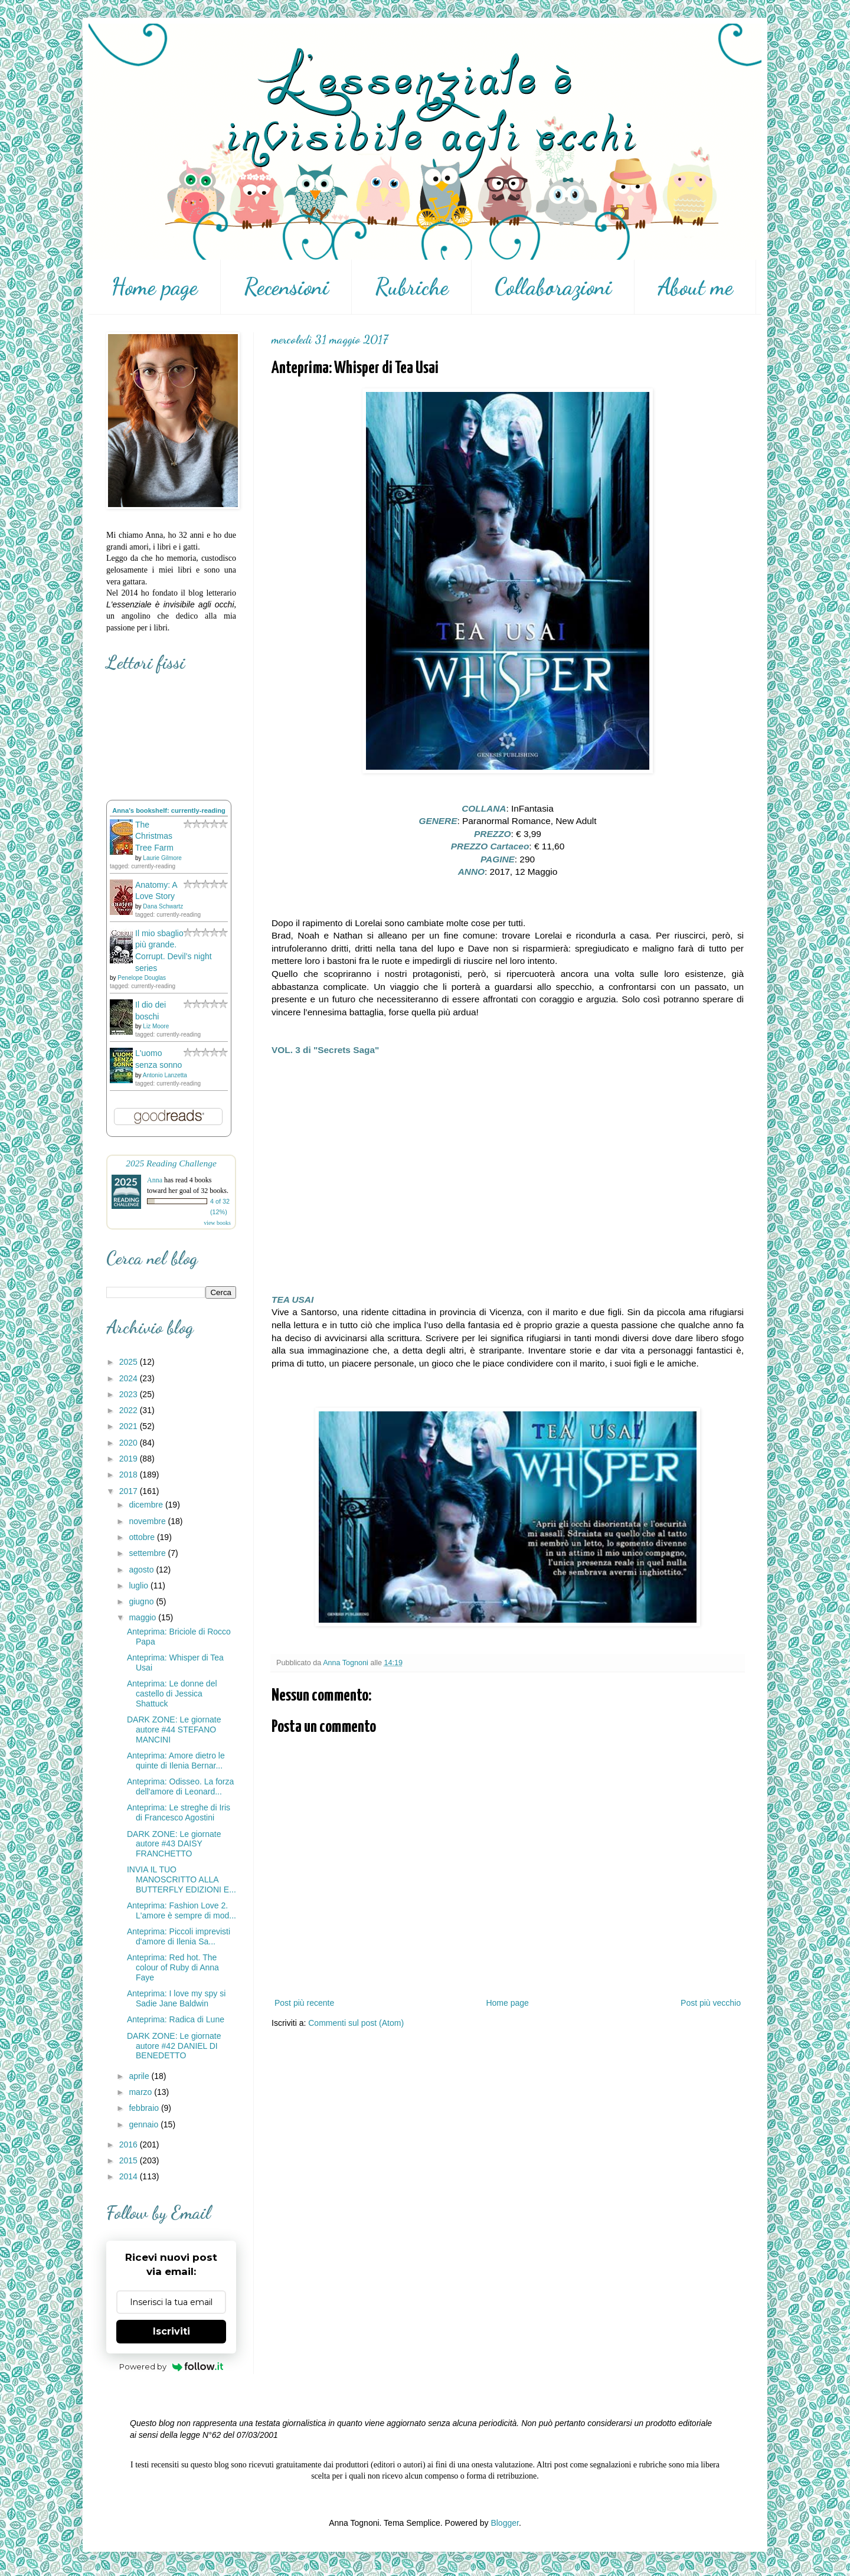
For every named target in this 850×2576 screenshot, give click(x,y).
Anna (154, 1180)
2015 (129, 2160)
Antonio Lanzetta (165, 1075)
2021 (129, 1426)
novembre (148, 1521)
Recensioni (286, 286)
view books (217, 1223)
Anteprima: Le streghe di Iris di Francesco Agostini (178, 1812)
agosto (142, 1569)
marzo (141, 2092)
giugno (142, 1601)
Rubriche (412, 286)
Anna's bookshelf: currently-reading (168, 810)
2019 (129, 1458)
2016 (129, 2144)
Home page (154, 286)
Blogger (504, 2523)
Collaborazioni (553, 286)
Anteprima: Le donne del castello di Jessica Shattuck (172, 1693)
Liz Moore (156, 1026)
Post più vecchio (711, 2003)
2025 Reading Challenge (171, 1163)
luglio (140, 1585)
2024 (129, 1378)
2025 (129, 1362)
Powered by (171, 2366)
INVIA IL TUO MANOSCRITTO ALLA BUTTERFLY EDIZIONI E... (181, 1879)
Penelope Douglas (141, 978)
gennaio (145, 2124)
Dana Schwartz (163, 906)
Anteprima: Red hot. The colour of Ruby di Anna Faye (173, 1967)
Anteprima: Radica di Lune (175, 2019)
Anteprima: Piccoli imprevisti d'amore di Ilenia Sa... (178, 1936)
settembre (148, 1553)
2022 (129, 1410)
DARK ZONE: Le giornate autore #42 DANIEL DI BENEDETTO (174, 2046)
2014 (129, 2176)
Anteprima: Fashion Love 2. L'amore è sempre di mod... (181, 1910)
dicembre (147, 1504)
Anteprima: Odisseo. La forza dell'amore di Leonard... (180, 1786)
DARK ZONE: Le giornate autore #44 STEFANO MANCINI (174, 1729)
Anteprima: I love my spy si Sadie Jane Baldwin (176, 1998)
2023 (129, 1394)
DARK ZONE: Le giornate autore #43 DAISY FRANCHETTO (174, 1844)
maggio (143, 1617)
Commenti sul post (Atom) (356, 2023)
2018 (129, 1474)
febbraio (145, 2108)
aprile (140, 2076)
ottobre (142, 1537)
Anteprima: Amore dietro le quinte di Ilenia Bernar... (176, 1760)
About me (695, 286)
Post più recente (304, 2003)
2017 (129, 1491)
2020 (129, 1442)
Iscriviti (171, 2331)
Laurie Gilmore (162, 858)
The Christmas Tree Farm (154, 836)
